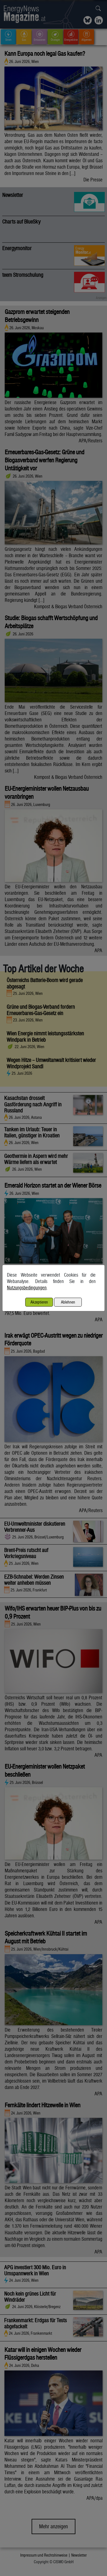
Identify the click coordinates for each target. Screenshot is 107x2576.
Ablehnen (68, 1302)
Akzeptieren (39, 1302)
